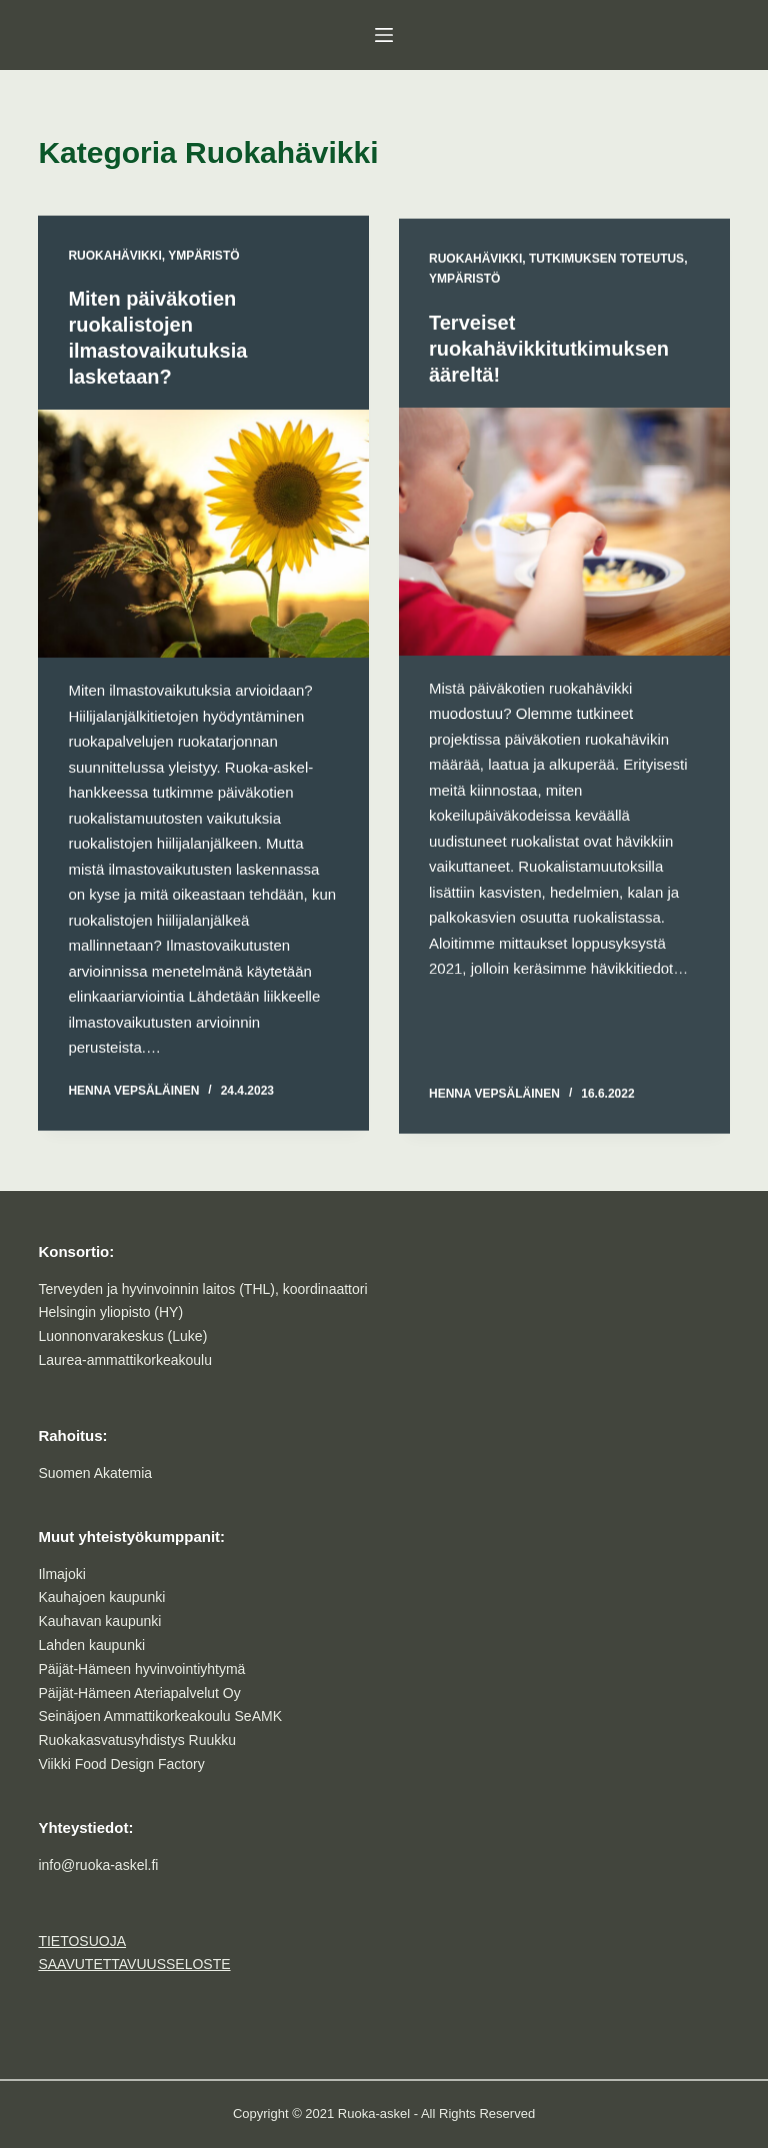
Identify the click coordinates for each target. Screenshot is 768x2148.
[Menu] (384, 35)
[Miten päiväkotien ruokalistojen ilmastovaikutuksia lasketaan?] (203, 535)
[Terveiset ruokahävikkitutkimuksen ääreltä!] (564, 536)
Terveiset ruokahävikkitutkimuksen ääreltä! (549, 353)
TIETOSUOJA (82, 1941)
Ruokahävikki (114, 257)
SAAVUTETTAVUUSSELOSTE (134, 1964)
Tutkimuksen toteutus (606, 263)
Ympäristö (203, 257)
